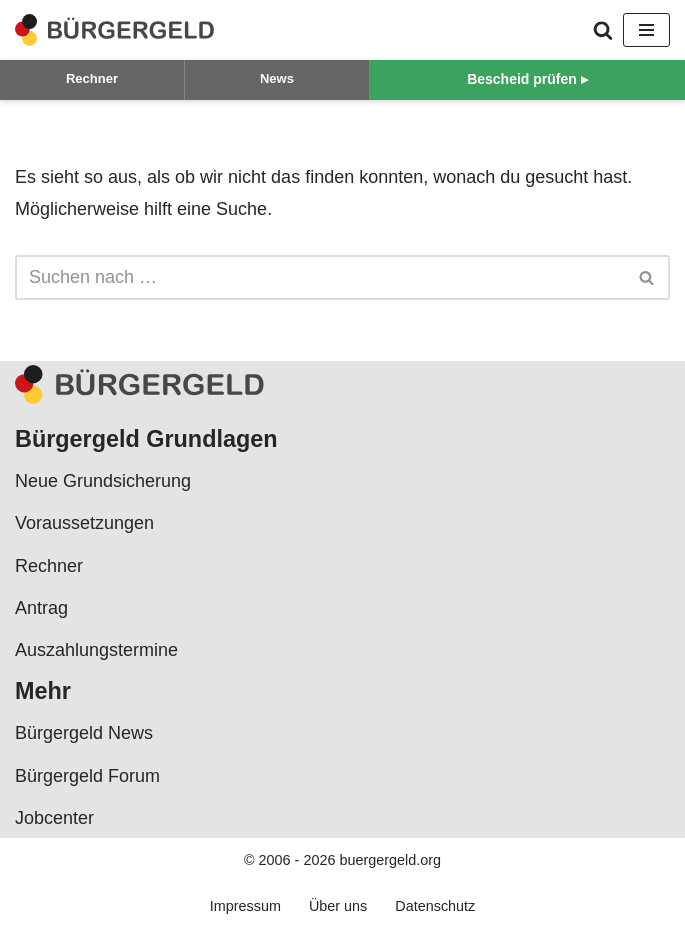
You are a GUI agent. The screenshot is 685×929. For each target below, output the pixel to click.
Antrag (41, 608)
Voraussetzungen (84, 523)
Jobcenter (54, 818)
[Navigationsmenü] (646, 30)
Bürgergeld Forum (87, 776)
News (277, 78)
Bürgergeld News (84, 733)
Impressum (245, 906)
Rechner (92, 78)
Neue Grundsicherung (103, 481)
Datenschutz (435, 906)
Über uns (338, 906)
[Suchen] (603, 30)
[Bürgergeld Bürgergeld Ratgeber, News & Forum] (115, 30)
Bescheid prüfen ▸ (527, 79)
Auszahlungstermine (96, 650)
